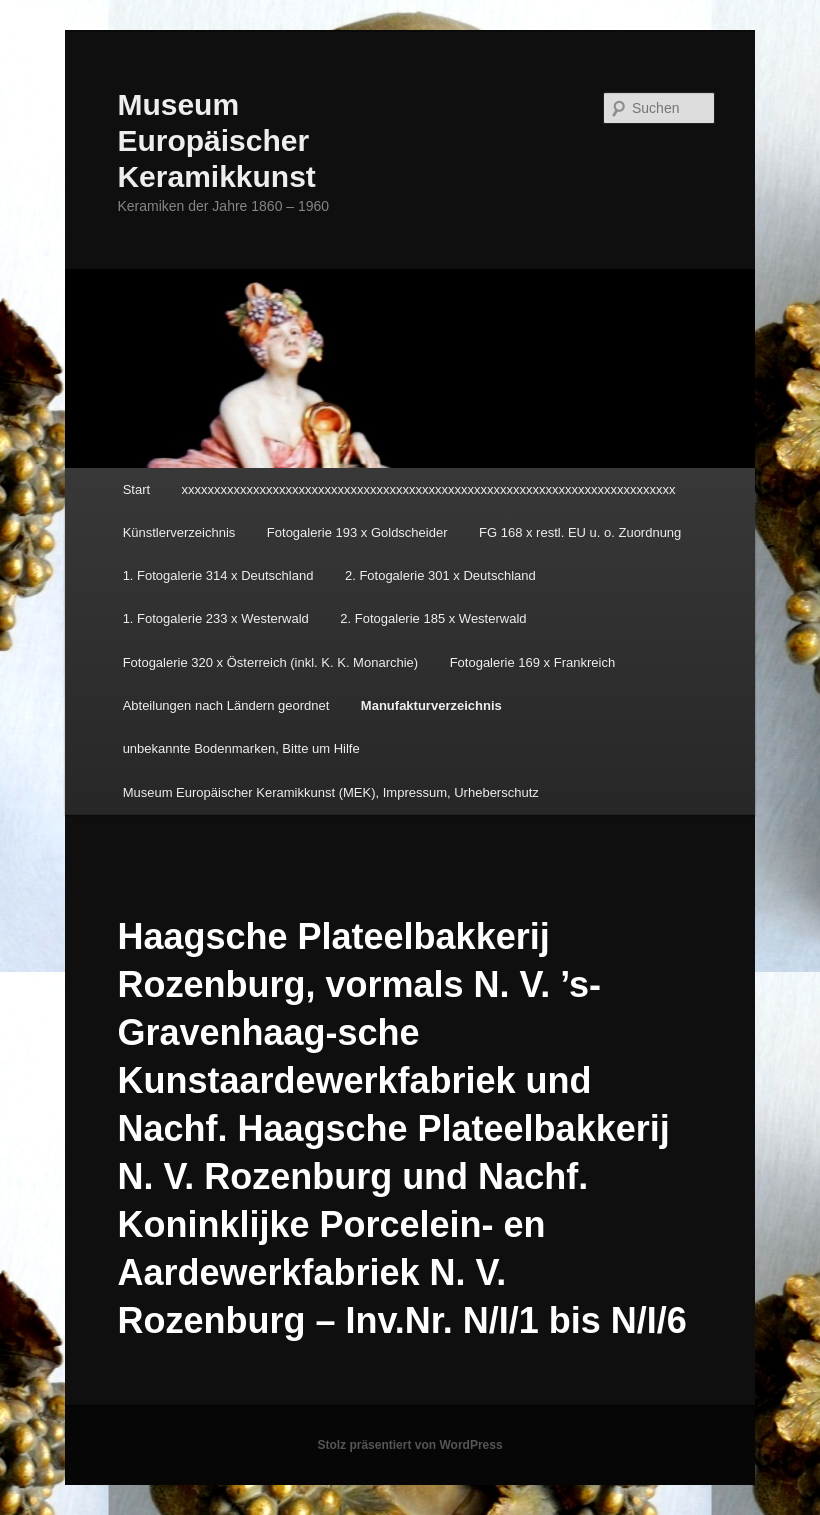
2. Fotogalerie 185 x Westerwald (433, 618)
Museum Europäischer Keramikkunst (216, 140)
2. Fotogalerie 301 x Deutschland (440, 575)
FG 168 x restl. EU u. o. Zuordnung (580, 532)
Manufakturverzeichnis (431, 705)
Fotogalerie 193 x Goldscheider (357, 532)
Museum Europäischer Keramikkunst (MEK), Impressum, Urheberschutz (331, 792)
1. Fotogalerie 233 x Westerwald (216, 618)
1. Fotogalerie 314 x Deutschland (218, 575)
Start (136, 489)
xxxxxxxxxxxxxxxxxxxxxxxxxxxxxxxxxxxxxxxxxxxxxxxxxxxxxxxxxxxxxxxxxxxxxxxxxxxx (429, 489)
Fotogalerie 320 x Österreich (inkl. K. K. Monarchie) (271, 662)
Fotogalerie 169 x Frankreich (532, 662)
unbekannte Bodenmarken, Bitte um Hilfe (241, 748)
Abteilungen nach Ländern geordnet (226, 705)
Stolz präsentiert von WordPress (409, 1445)
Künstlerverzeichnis (179, 532)
